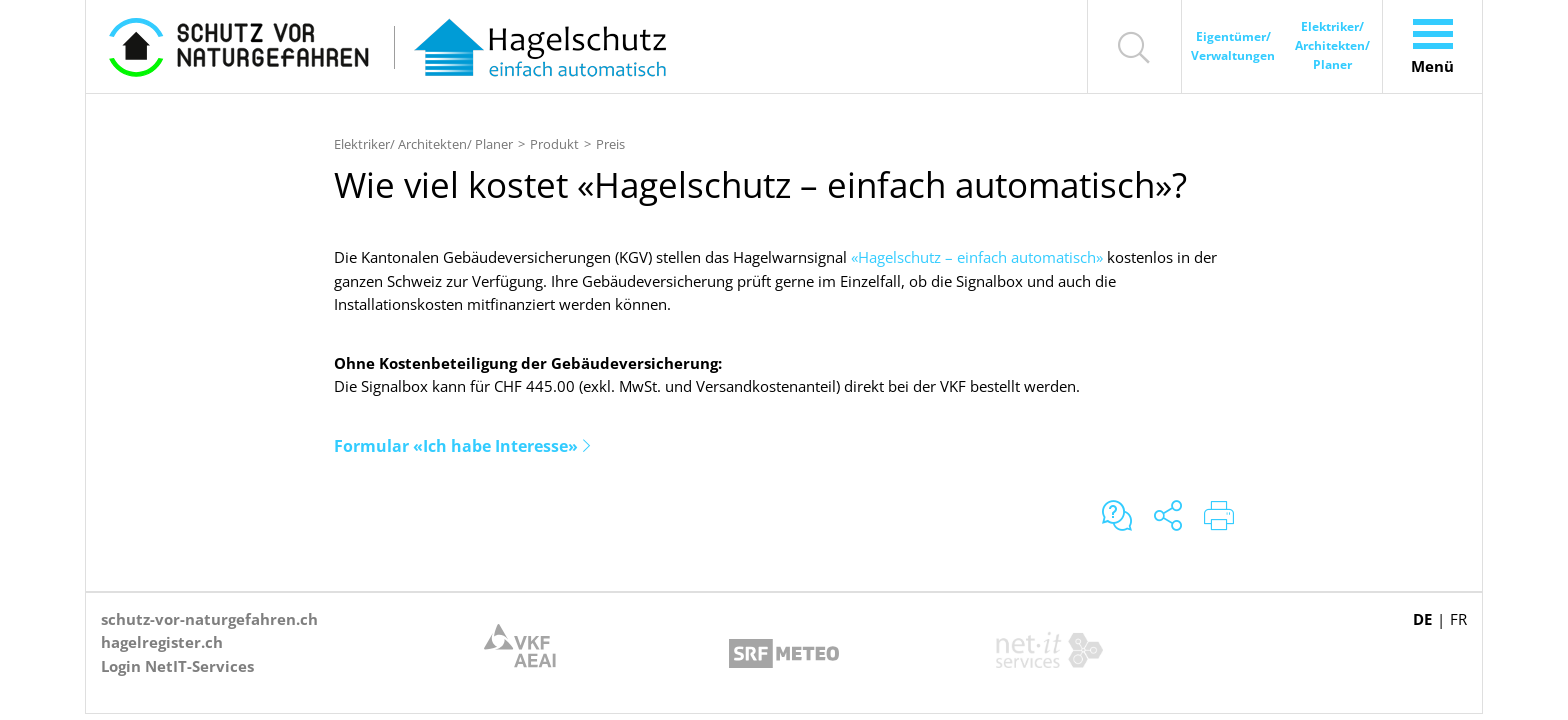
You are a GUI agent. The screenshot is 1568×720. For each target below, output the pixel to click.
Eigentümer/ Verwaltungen (1233, 46)
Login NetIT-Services (177, 666)
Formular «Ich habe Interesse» (456, 446)
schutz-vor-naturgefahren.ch (209, 619)
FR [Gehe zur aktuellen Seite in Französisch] (1458, 619)
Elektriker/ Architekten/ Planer (1332, 45)
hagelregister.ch (162, 642)
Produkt (554, 144)
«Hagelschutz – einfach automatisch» (977, 257)
